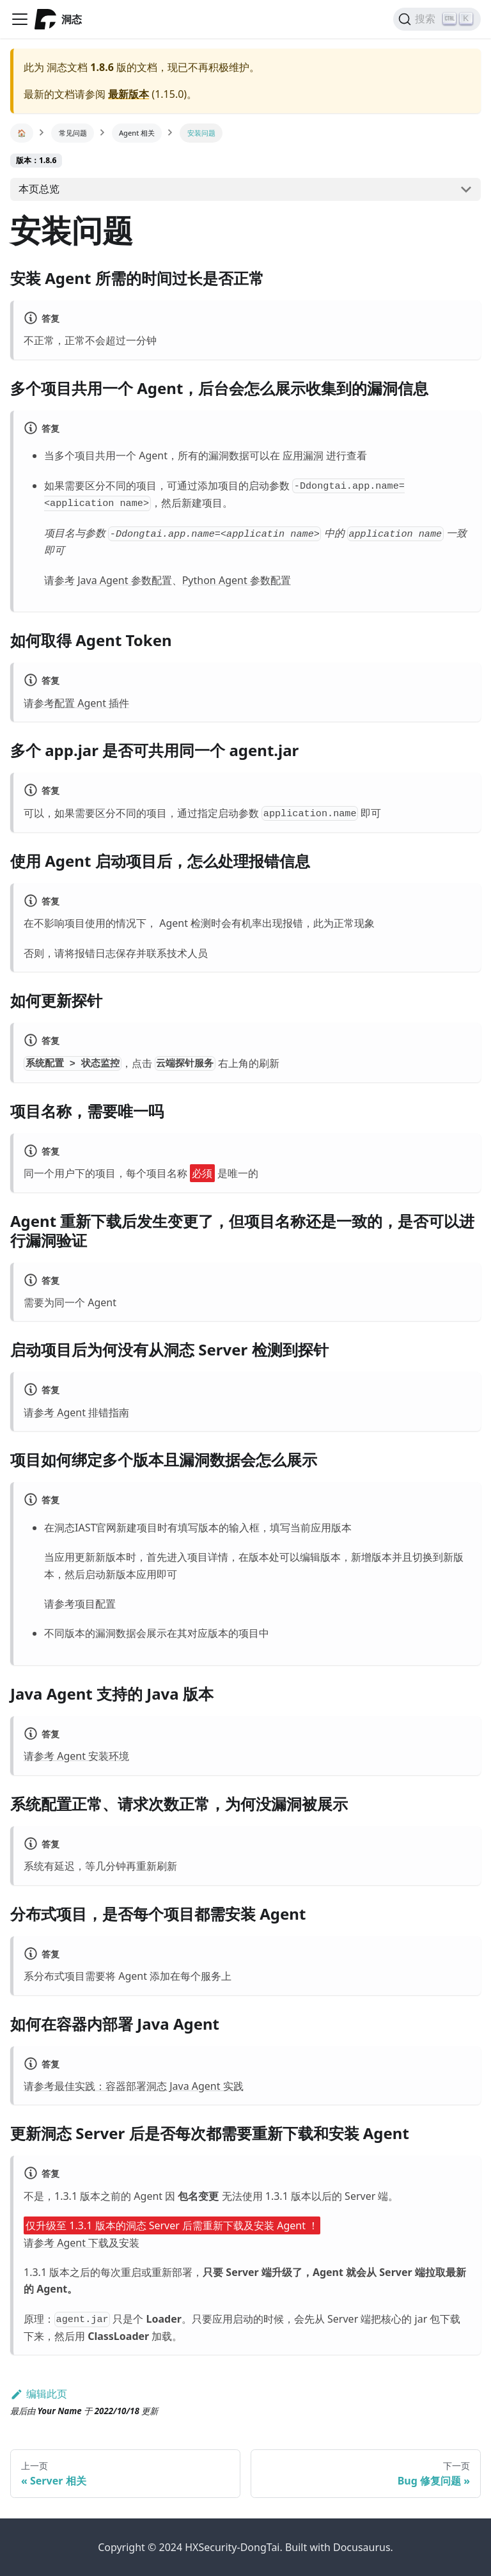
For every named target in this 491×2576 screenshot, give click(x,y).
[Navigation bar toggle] (19, 19)
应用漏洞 (303, 455)
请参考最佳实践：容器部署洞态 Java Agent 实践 (134, 2086)
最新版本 (128, 94)
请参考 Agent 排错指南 (76, 1412)
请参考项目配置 (80, 1604)
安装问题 (201, 133)
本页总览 (39, 189)
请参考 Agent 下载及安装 (81, 2243)
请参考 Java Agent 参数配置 (108, 580)
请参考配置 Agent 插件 (76, 703)
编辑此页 (38, 2394)
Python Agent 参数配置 (236, 580)
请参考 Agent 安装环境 (76, 1756)
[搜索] (437, 19)
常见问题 (73, 133)
